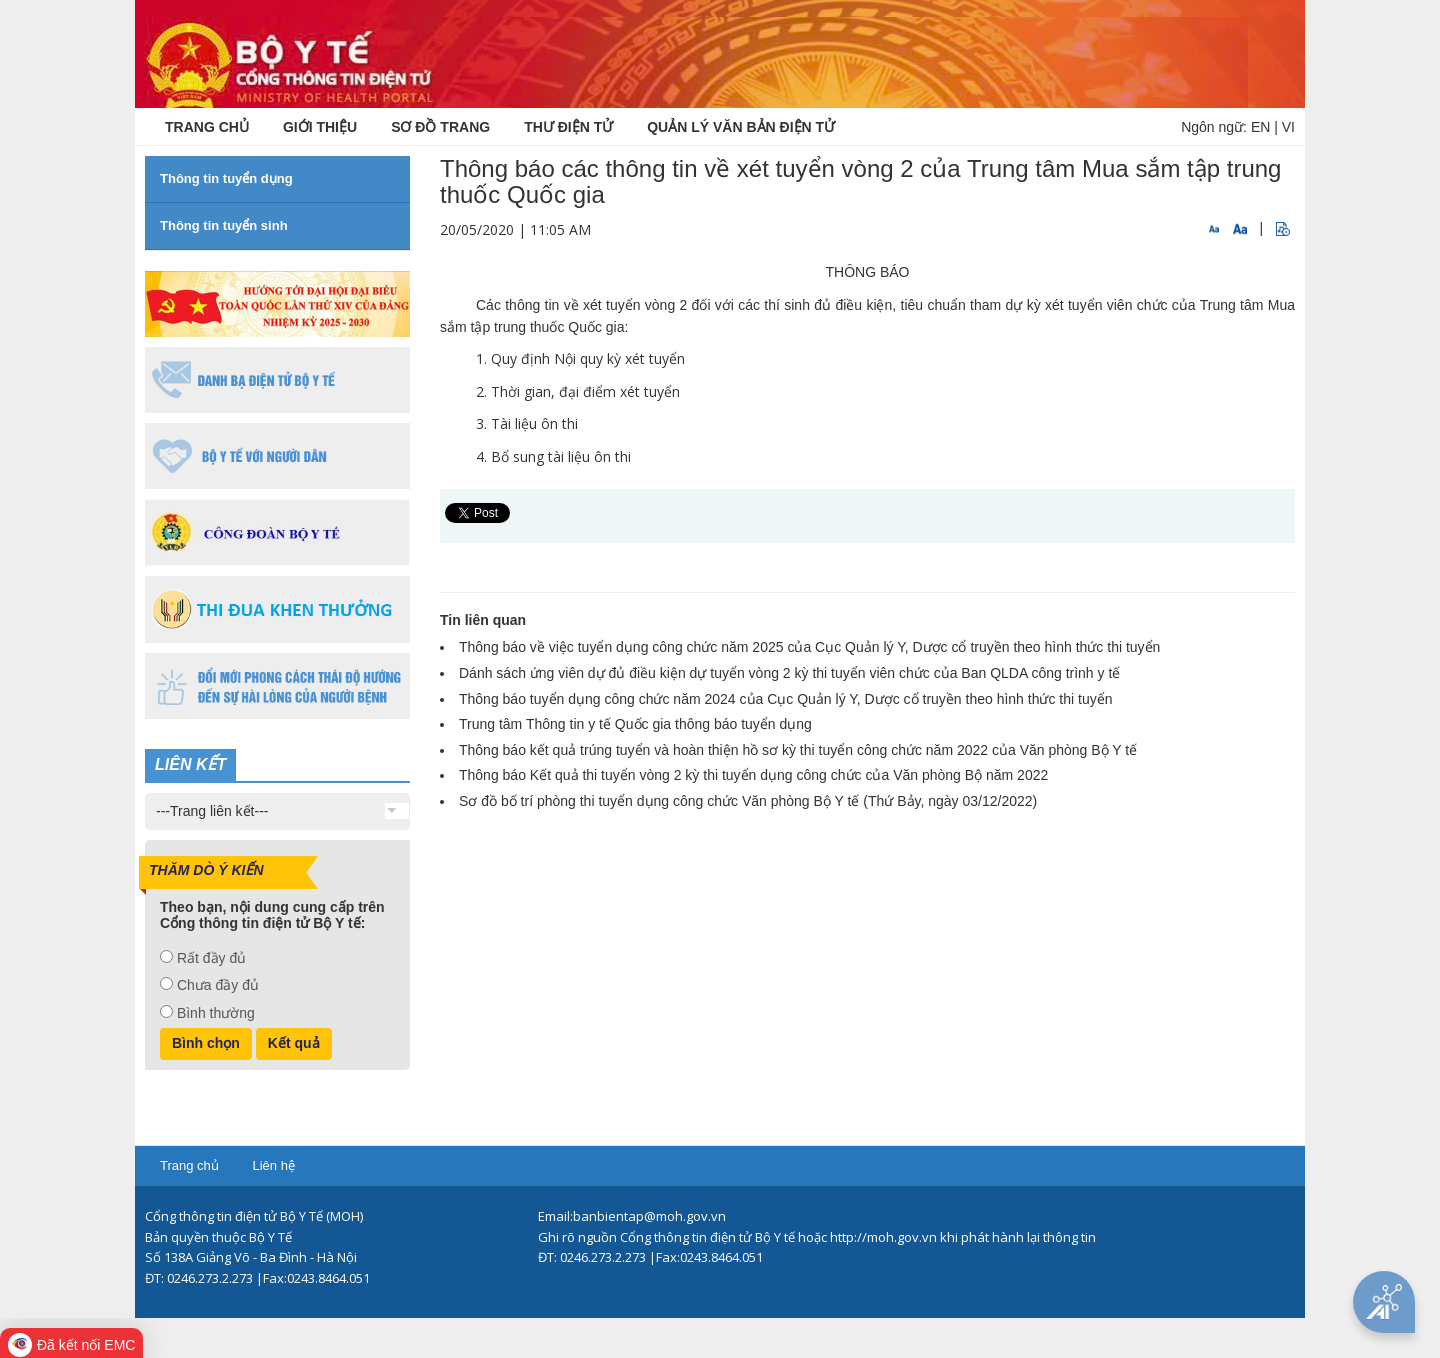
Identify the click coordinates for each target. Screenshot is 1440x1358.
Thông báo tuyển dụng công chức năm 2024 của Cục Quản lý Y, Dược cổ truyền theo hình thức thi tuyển (785, 699)
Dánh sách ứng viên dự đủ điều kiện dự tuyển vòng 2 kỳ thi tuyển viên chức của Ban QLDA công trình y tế (789, 673)
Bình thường (216, 1013)
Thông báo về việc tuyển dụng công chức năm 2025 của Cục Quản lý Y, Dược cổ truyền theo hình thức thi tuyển (809, 647)
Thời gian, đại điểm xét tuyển (585, 391)
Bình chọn (206, 1043)
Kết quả (294, 1043)
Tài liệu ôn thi (534, 423)
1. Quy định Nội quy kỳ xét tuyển (580, 358)
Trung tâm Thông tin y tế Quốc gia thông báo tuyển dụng (635, 724)
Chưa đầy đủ (218, 985)
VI (1288, 127)
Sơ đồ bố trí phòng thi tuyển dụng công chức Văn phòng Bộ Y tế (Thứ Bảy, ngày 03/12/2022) (748, 801)
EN (1260, 127)
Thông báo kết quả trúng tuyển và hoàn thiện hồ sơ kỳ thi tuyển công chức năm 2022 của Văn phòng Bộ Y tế (798, 750)
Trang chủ (189, 1165)
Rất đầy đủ (211, 958)
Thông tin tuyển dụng (226, 178)
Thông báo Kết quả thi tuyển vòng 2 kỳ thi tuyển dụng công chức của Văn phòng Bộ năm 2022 (753, 775)
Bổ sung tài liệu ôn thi (561, 456)
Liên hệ (273, 1165)
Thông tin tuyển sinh (224, 225)
